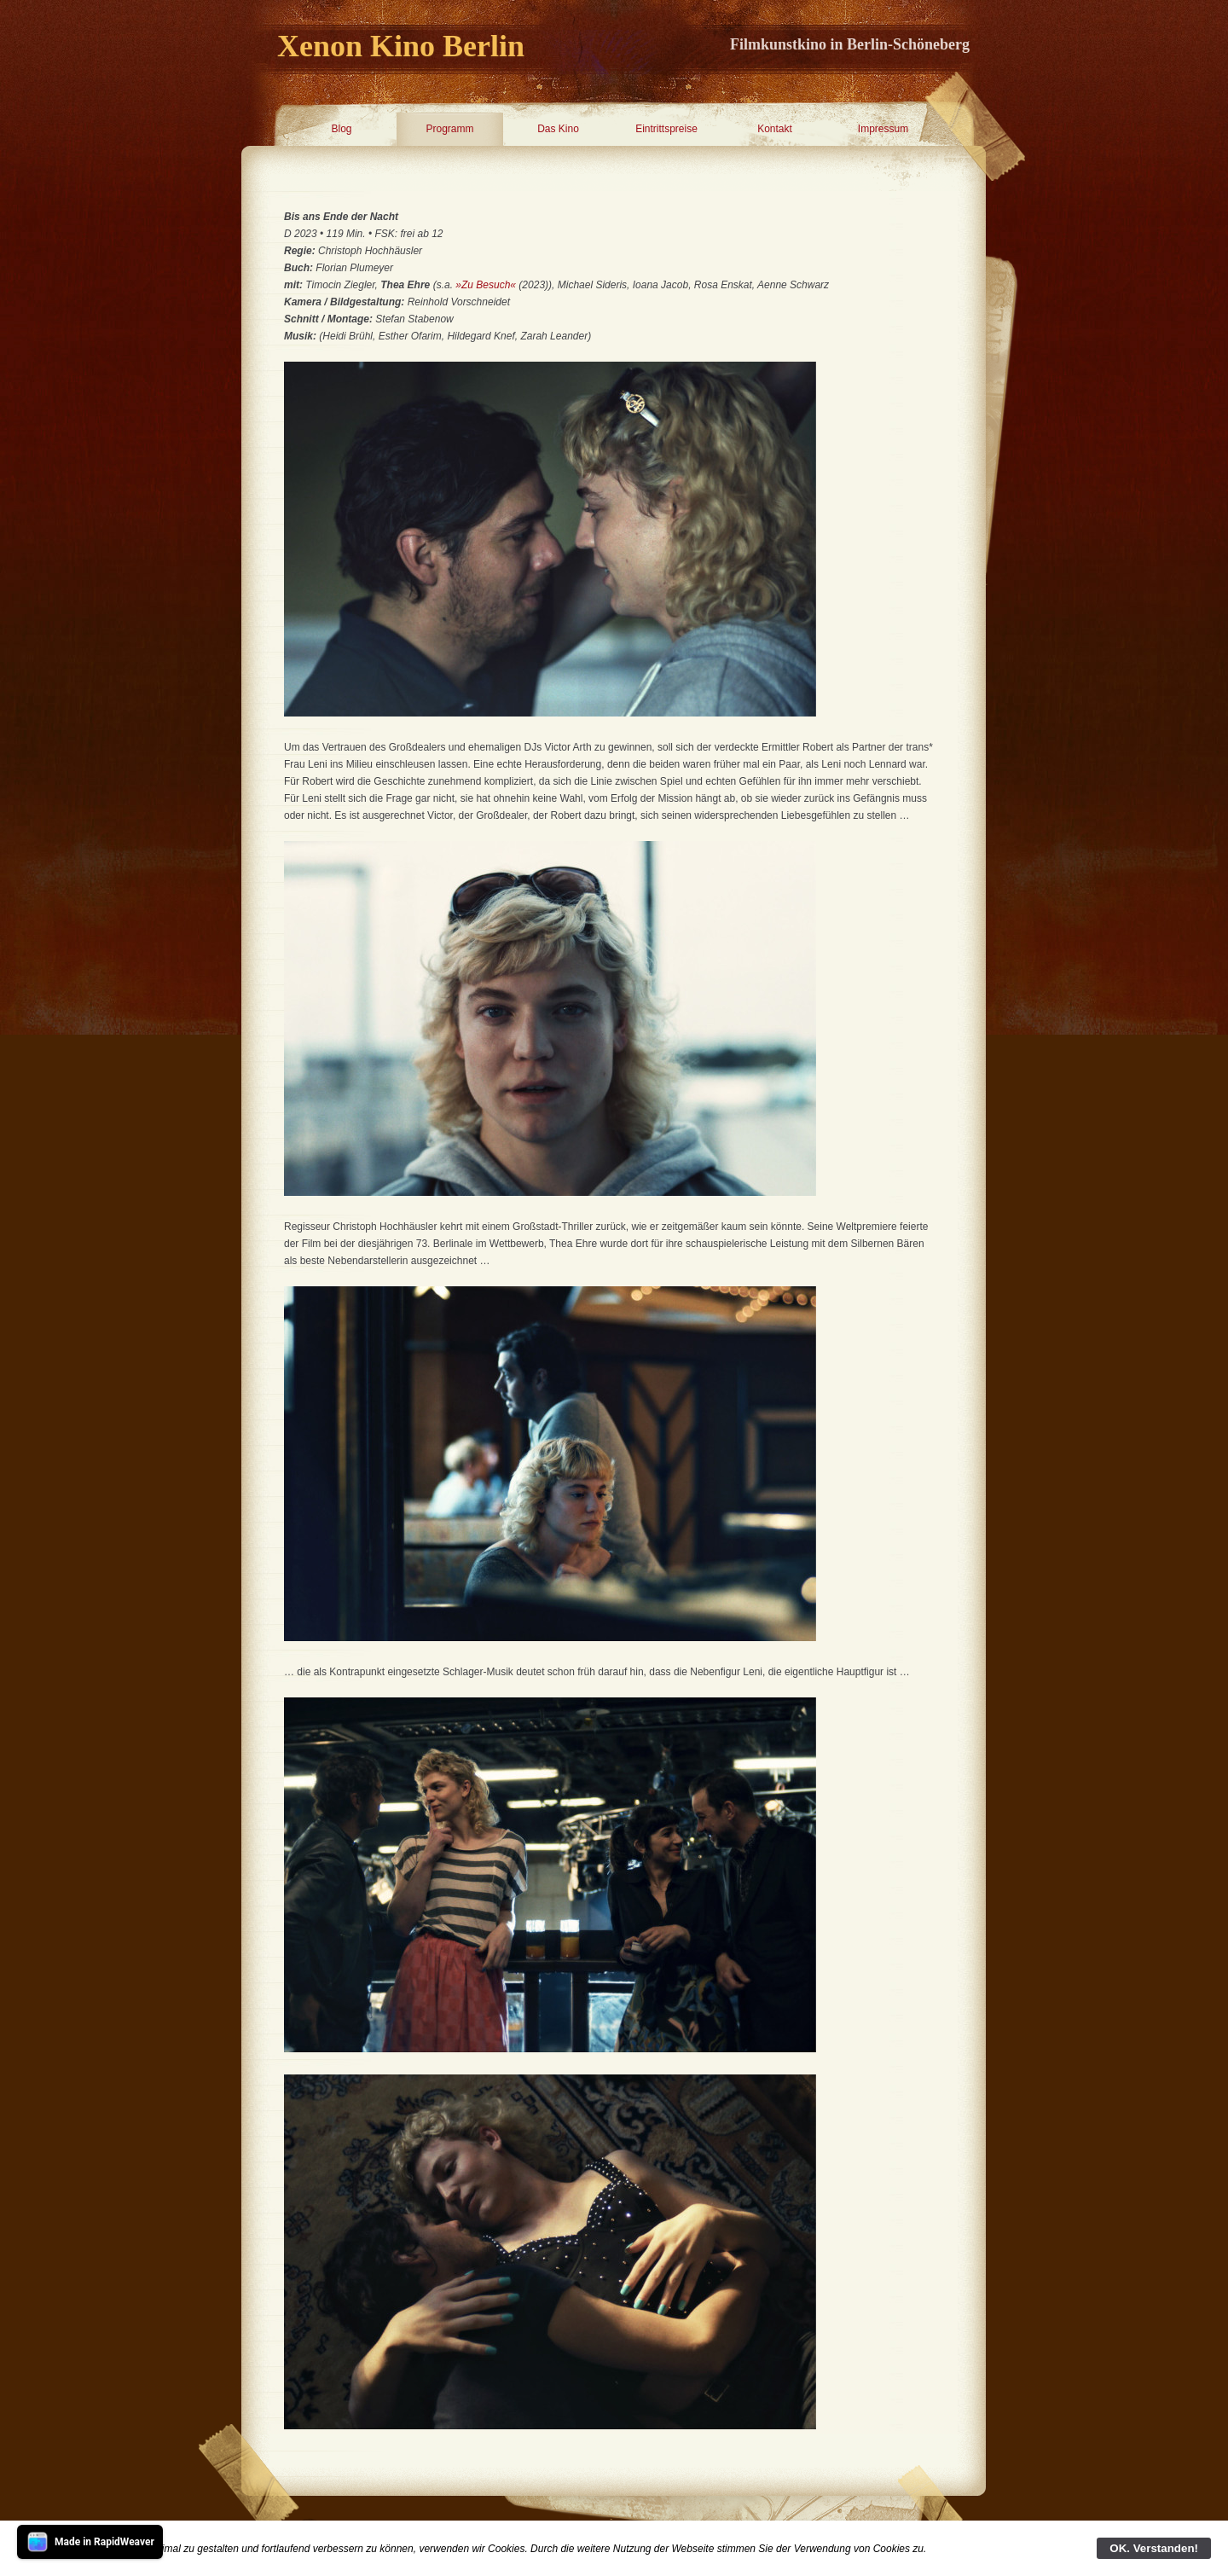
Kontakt (774, 129)
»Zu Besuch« (485, 285)
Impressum (883, 129)
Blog (341, 129)
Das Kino (558, 129)
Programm (449, 129)
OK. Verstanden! (1153, 2548)
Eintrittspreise (666, 129)
